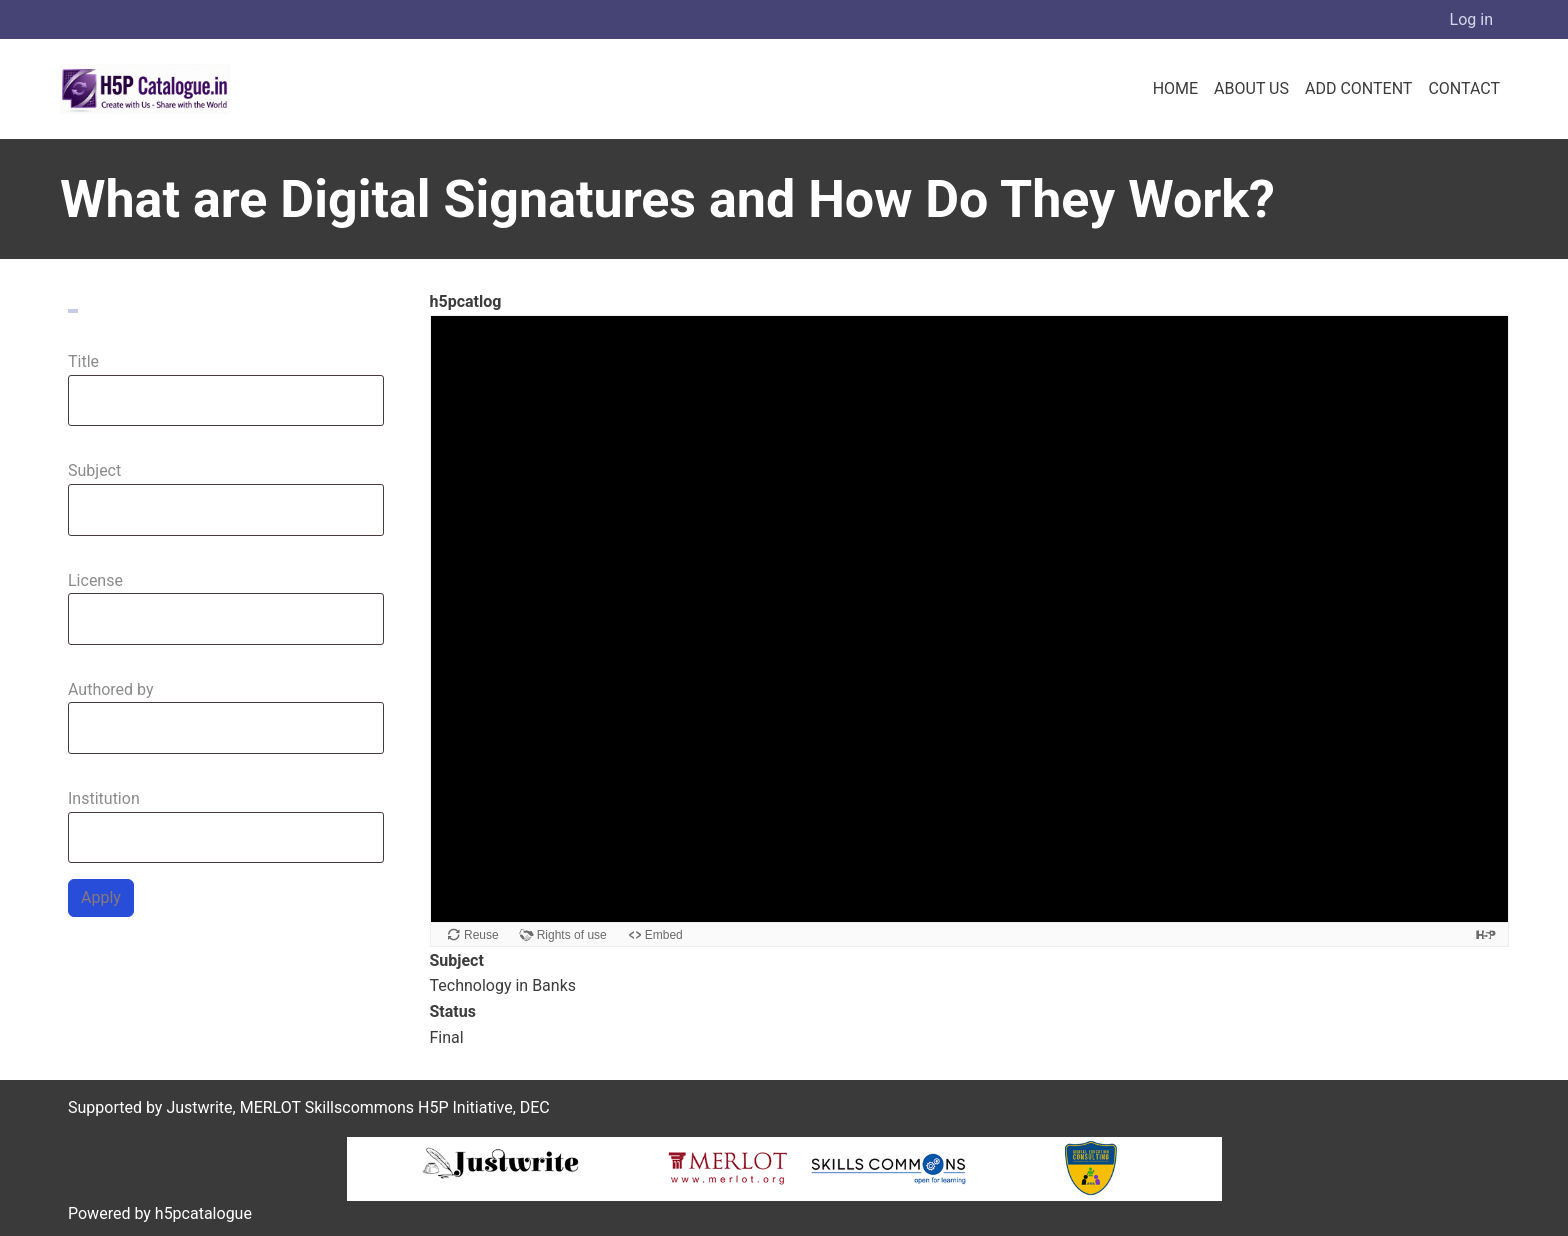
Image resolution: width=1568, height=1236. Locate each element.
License (95, 580)
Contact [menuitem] (1464, 88)
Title (83, 361)
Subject (94, 470)
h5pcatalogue (201, 1213)
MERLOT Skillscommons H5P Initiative (376, 1107)
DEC (535, 1107)
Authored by (111, 689)
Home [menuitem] (1175, 88)
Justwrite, (200, 1107)
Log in (1471, 19)
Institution (104, 798)
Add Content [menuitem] (1358, 88)
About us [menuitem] (1251, 88)
